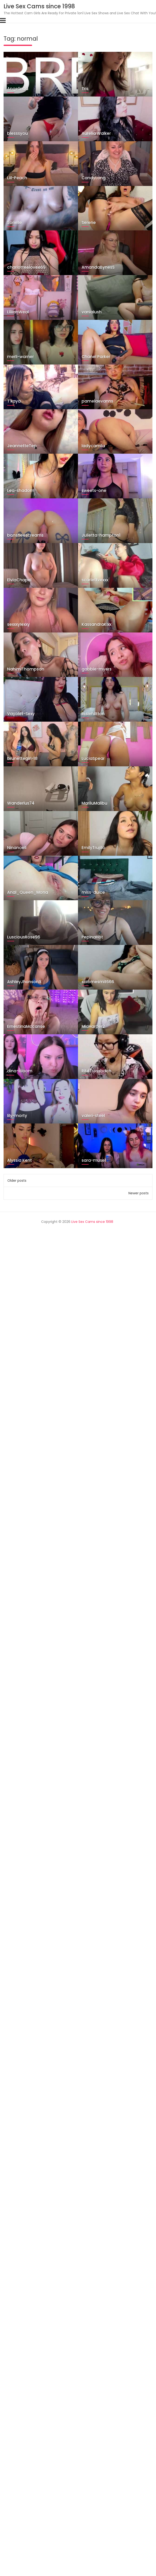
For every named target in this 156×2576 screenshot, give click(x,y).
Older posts (16, 1180)
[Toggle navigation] (3, 20)
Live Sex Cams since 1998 (39, 6)
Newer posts (138, 1193)
